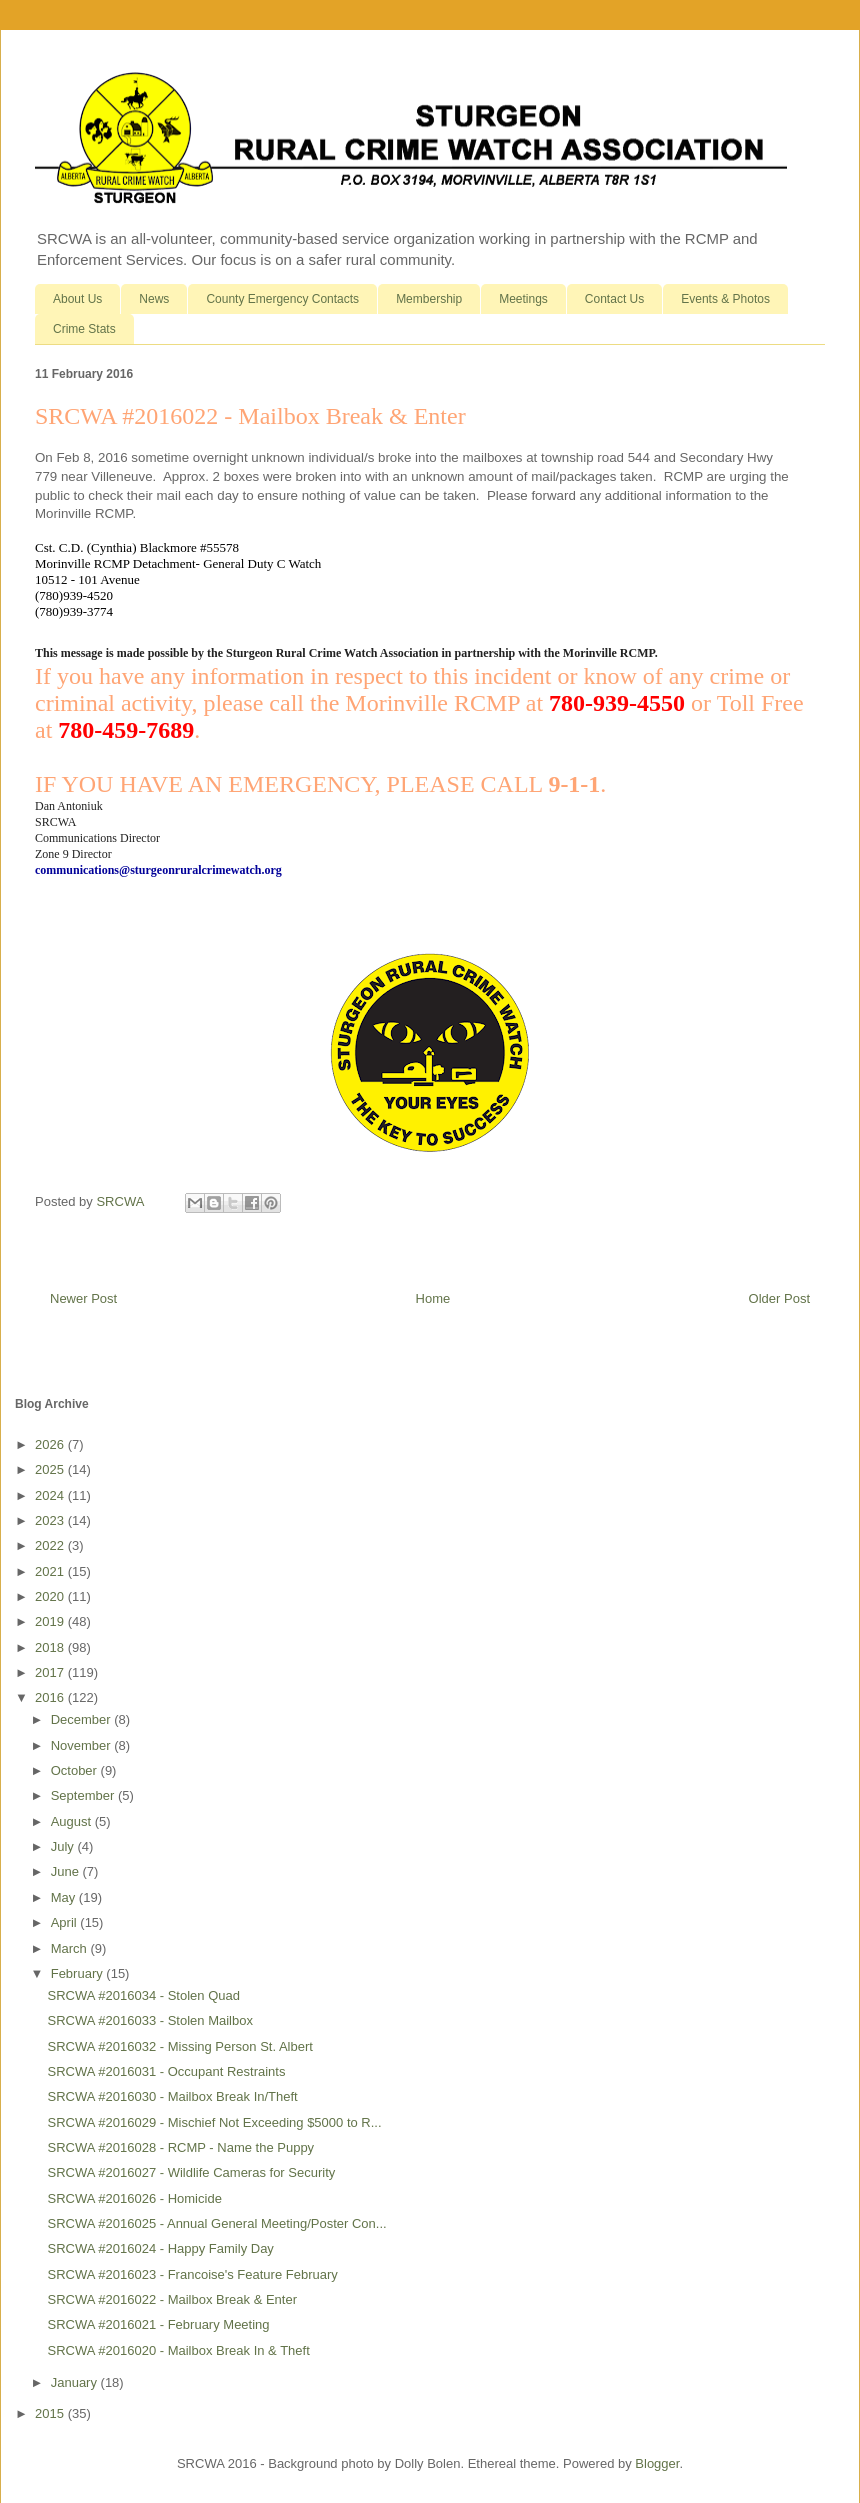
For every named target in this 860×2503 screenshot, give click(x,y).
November (83, 1745)
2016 (51, 1697)
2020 (51, 1596)
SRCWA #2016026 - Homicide (134, 2198)
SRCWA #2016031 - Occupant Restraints (166, 2071)
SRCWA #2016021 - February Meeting (158, 2324)
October (76, 1770)
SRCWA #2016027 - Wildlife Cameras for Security (191, 2172)
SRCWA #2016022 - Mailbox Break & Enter (172, 2299)
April (66, 1922)
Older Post (779, 1298)
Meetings (523, 299)
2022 (51, 1545)
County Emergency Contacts (282, 299)
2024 (51, 1495)
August (73, 1821)
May (65, 1897)
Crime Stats (84, 329)
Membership (429, 299)
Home (433, 1298)
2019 (51, 1621)
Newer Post (83, 1298)
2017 (51, 1672)
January (76, 2382)
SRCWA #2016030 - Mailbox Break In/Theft (172, 2096)
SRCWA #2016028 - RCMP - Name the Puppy (180, 2147)
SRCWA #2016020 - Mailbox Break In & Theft (178, 2350)
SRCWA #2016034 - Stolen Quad (143, 1995)
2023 (51, 1520)
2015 (51, 2413)
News (154, 299)
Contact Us (614, 299)
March (71, 1948)
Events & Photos (725, 299)
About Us (77, 299)
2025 (51, 1469)
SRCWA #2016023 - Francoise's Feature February (192, 2274)
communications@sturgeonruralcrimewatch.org (158, 870)
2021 (51, 1571)
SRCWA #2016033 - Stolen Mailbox (149, 2020)
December (83, 1719)
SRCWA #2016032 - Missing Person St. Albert (179, 2046)
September (84, 1795)
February (79, 1973)
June (67, 1871)
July (64, 1846)
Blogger (657, 2463)
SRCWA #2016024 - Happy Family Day (160, 2248)
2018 (51, 1647)
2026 (51, 1444)
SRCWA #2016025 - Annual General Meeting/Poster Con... (216, 2223)
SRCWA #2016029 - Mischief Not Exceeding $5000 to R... (214, 2122)
